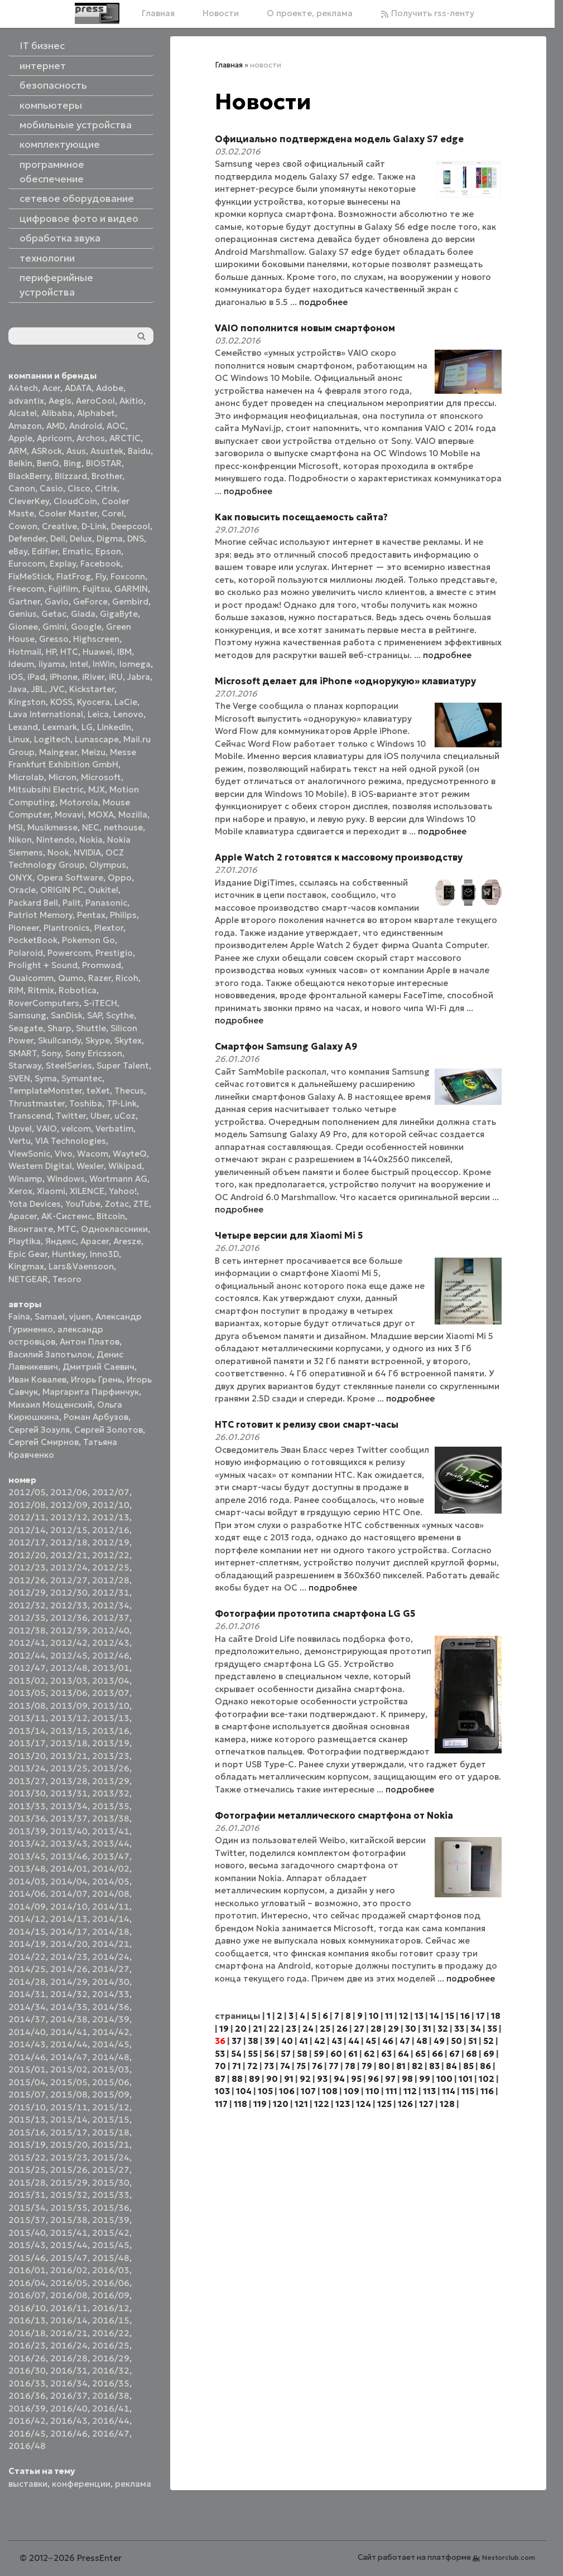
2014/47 (69, 2057)
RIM (15, 990)
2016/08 (69, 2295)
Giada (83, 613)
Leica (98, 714)
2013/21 (69, 1756)
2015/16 (27, 2132)
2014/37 (27, 2019)
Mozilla (132, 814)
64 (403, 2053)
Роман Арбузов (96, 1417)
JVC (57, 689)
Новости (221, 13)
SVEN (19, 1078)
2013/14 (27, 1731)
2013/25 (69, 1768)
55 (253, 2053)
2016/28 (69, 2358)
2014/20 (69, 1944)
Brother (107, 476)
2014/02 (110, 1868)
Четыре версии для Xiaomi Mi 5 (289, 1235)
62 (369, 2053)
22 (274, 2028)
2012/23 (27, 1567)
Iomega (135, 664)
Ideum (21, 664)
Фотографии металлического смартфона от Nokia (334, 1815)
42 (319, 2041)
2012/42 (69, 1642)
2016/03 (110, 2270)
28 (376, 2028)
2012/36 (69, 1617)
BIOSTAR (104, 463)
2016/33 (27, 2383)
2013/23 (110, 1756)
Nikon (20, 839)
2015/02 (69, 2069)
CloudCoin (75, 501)
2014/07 (69, 1893)
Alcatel (22, 413)
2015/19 (27, 2144)
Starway (24, 1065)
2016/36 (27, 2395)
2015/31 (27, 2195)
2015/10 (27, 2107)
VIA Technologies (70, 1140)
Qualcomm (31, 978)
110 (372, 2091)
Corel (113, 513)
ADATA (78, 388)
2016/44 (110, 2420)
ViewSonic (29, 1153)
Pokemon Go (88, 940)
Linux (19, 739)
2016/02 (69, 2270)
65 (420, 2053)
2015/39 (110, 2220)
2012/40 (110, 1630)
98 (407, 2079)
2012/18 (69, 1542)
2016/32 (110, 2370)
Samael (50, 1316)
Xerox (20, 1191)
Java (17, 689)
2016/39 (27, 2408)
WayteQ (130, 1153)
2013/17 (27, 1743)
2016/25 (110, 2345)
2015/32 (69, 2195)
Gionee (23, 626)
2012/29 (27, 1592)
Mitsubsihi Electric (46, 789)
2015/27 (110, 2169)
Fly (100, 576)
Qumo (71, 978)
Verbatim (114, 1128)
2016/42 (27, 2420)
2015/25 (27, 2169)
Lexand (23, 727)
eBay (17, 551)
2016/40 (69, 2408)
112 (410, 2091)
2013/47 (110, 1856)
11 (389, 2015)
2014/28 (27, 1981)
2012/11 (27, 1517)
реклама (133, 2483)
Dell (57, 538)
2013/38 (110, 1818)
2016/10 (27, 2308)
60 (336, 2053)
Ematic (76, 551)
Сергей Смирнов (43, 1442)
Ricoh (127, 978)
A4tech (23, 388)
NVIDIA (87, 852)
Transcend (29, 1115)
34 (475, 2028)
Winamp (25, 1178)
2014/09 (27, 1906)
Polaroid (25, 953)
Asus (76, 451)
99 (424, 2079)
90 (272, 2079)
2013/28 (69, 1781)
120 (280, 2104)
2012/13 (110, 1517)
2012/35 (27, 1617)
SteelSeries (69, 1065)
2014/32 (69, 1994)
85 (468, 2066)
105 (265, 2091)
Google (86, 626)
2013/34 (69, 1806)
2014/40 (27, 2032)
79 (367, 2066)
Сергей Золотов (108, 1429)
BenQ (48, 463)
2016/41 (110, 2408)
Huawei (98, 651)
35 (492, 2028)
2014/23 (69, 1956)
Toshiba (85, 1103)
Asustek (106, 451)
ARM (17, 451)
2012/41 (27, 1642)
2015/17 (69, 2132)
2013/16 (110, 1731)
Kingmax (26, 1266)
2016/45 (27, 2433)
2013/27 (27, 1781)
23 (291, 2028)
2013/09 (69, 1705)
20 (241, 2028)
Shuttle (91, 1028)
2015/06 (110, 2082)
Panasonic (106, 902)
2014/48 (110, 2057)
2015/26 (69, 2169)
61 (353, 2053)
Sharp (59, 1028)
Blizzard (71, 476)
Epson (108, 551)
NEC (90, 827)
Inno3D (104, 1254)
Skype (97, 1040)
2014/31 (27, 1994)
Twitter (71, 1115)
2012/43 (110, 1642)
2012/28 (110, 1580)
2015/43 (27, 2245)
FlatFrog (73, 576)
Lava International (45, 714)
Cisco (79, 488)
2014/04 (69, 1881)
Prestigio (114, 953)
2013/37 (69, 1818)
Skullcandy (59, 1040)
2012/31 (110, 1592)
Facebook (100, 563)
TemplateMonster (45, 1090)
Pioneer (23, 927)
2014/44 (69, 2044)
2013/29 (110, 1781)
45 (370, 2041)
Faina (19, 1316)
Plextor (108, 927)
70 (220, 2066)
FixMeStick (30, 576)
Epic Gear (27, 1254)
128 (447, 2104)
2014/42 (110, 2032)
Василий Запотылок (50, 1354)
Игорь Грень (96, 1379)
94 (339, 2079)
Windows (66, 1178)
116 (487, 2091)
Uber (100, 1115)
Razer (99, 978)
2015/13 (27, 2119)
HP (51, 651)
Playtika (24, 1241)
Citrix (106, 488)
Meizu (93, 752)
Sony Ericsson (93, 1053)
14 (434, 2015)
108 (330, 2091)
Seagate (25, 1028)
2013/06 (69, 1693)
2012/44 (27, 1655)
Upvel (20, 1128)
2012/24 (69, 1567)
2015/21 (110, 2144)
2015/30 (110, 2182)
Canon (21, 488)
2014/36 (110, 2007)
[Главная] (97, 13)
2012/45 (69, 1655)
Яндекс (60, 1241)
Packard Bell (33, 902)
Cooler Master (68, 513)
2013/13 (110, 1718)
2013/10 (110, 1705)
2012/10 (110, 1505)
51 (472, 2041)
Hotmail (24, 651)
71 (236, 2066)
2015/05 (69, 2082)
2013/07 (110, 1693)
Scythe (120, 1015)
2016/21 (69, 2333)
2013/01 (110, 1667)
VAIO (46, 1128)
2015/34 (27, 2207)
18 (496, 2015)
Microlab (26, 777)
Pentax (91, 915)
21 (257, 2028)
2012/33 (69, 1605)
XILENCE (87, 1191)
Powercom (69, 953)
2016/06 (110, 2283)
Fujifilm (63, 588)
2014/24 (110, 1956)
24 (308, 2028)
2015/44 (69, 2245)
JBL (38, 689)
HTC (69, 651)
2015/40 (27, 2232)
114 (448, 2091)
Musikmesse (52, 827)
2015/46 (27, 2258)
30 (410, 2028)
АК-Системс (66, 1216)
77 (334, 2066)
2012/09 (69, 1505)
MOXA (101, 814)
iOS (15, 676)
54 (236, 2053)
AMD (55, 426)
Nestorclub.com (508, 2557)
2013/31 (69, 1793)
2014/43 (27, 2044)
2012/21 (69, 1555)
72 (252, 2066)
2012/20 (27, 1555)
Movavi (69, 814)
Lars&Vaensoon (81, 1266)
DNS (135, 538)
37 (237, 2041)
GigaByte (119, 613)
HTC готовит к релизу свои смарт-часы (306, 1424)
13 (419, 2015)
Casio (51, 488)
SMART (22, 1053)
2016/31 (69, 2370)
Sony (51, 1053)
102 (486, 2079)
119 (260, 2104)
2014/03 (27, 1881)
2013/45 (27, 1856)
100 (444, 2079)
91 (288, 2079)
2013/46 (69, 1856)
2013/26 (110, 1768)
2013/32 (110, 1793)
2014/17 (69, 1931)
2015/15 (110, 2119)
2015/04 (27, 2082)
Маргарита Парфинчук (90, 1391)
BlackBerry (29, 476)
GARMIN (131, 588)
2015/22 (27, 2157)
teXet (98, 1090)
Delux (81, 538)
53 (220, 2053)
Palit (71, 902)
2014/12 (27, 1918)
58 (302, 2053)
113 (429, 2091)
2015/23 (69, 2157)
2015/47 (69, 2258)
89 (254, 2079)
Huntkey (68, 1254)
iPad (36, 676)
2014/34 (27, 2007)
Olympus (107, 864)
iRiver (93, 676)
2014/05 (110, 1881)
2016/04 (27, 2283)
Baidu (139, 451)
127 (426, 2104)
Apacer (94, 1241)
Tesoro (66, 1279)
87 (220, 2079)
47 (405, 2041)
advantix (26, 400)
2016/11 (69, 2308)
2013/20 (27, 1756)
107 (308, 2091)
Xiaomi (51, 1191)
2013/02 (27, 1680)
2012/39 (69, 1630)
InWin (104, 664)
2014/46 (27, 2057)
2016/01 (27, 2270)
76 (317, 2066)
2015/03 (110, 2069)
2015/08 (69, 2094)
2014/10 (69, 1906)
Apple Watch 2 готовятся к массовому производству (339, 857)
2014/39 (110, 2019)
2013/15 (69, 1731)
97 (390, 2079)
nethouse (123, 827)
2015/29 (69, 2182)
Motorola (79, 802)
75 (301, 2066)
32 (442, 2028)
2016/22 (110, 2333)
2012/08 (27, 1505)
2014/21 (110, 1944)
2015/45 (110, 2245)
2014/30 (110, 1981)
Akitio (131, 400)
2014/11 (110, 1906)
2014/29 (69, 1981)
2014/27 (110, 1969)
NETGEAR (28, 1279)
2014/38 (69, 2019)
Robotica (78, 990)
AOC (116, 426)
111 (391, 2091)
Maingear (58, 752)
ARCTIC (125, 438)
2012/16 (110, 1530)
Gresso (54, 639)
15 (449, 2015)
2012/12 (69, 1517)
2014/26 (69, 1969)
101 (466, 2079)
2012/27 (69, 1580)
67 (454, 2053)
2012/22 (110, 1555)
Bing (72, 463)
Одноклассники (114, 1229)
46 (387, 2041)
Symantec (81, 1078)
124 (363, 2104)
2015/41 (69, 2232)
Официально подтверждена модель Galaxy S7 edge (339, 138)
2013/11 (27, 1718)
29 (393, 2028)
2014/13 (69, 1918)
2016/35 (110, 2383)
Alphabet (96, 413)
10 (374, 2015)
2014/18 (110, 1931)
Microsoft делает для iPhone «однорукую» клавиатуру (345, 681)
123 (342, 2104)
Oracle (22, 890)
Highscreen (96, 639)
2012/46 (110, 1655)
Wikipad (125, 1166)
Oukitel (103, 890)
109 (351, 2091)
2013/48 (27, 1868)
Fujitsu (96, 588)
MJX (96, 789)
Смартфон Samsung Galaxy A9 (286, 1046)
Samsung (27, 1015)
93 (322, 2079)
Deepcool (130, 526)
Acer (51, 388)
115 (467, 2091)
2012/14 (27, 1530)
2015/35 (69, 2207)
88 (237, 2079)
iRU (116, 676)
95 (356, 2079)
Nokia (91, 839)
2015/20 (69, 2144)
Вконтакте (30, 1229)
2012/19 (110, 1542)
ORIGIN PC (62, 890)
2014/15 (27, 1931)
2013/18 (69, 1743)
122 (321, 2104)
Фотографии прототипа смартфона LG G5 (315, 1613)
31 (426, 2028)
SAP (94, 1015)
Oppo (120, 877)
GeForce (90, 601)
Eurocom (26, 563)
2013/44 (110, 1843)
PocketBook (32, 940)
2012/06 (69, 1492)
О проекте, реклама (310, 13)
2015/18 (110, 2132)
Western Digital (40, 1166)
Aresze (127, 1241)
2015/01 (27, 2069)
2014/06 (27, 1893)
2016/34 (69, 2383)
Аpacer (22, 1216)
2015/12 (110, 2107)
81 (401, 2066)
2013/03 (69, 1680)
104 (244, 2091)
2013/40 (69, 1831)
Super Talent (123, 1065)
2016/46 (69, 2433)
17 (480, 2015)
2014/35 (69, 2007)
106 (287, 2091)
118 (240, 2104)
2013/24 (27, 1768)
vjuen (80, 1316)
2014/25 (27, 1969)
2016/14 (69, 2320)
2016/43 (69, 2420)
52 (488, 2041)
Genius (22, 613)
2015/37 (27, 2220)
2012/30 (69, 1592)
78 (350, 2066)
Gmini (54, 626)
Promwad (101, 965)
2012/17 (27, 1542)
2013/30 (27, 1793)
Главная (158, 13)
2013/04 (110, 1680)
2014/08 (110, 1893)
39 (269, 2041)
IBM (124, 651)
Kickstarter (91, 689)
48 (421, 2041)
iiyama (52, 664)
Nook (58, 852)
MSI (15, 827)
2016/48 (27, 2445)
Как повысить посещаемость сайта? (301, 517)
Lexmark (59, 727)
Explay (63, 563)
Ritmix (41, 990)
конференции (81, 2483)
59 (319, 2053)
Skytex (128, 1040)
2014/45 (110, 2044)
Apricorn (54, 438)
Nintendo (55, 839)
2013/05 (27, 1693)
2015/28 (27, 2182)
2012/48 (69, 1667)
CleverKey (28, 501)
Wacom (92, 1153)
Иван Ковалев (37, 1379)
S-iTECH (100, 1003)
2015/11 (69, 2107)
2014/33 (110, 1994)
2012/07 (110, 1492)
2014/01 (69, 1868)
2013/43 (69, 1843)
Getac (53, 613)
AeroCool (95, 400)
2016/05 (69, 2283)
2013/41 (110, 1831)
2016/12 (110, 2308)
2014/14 (110, 1918)
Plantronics (67, 927)
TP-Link (122, 1103)
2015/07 (27, 2094)
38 (253, 2041)
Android (85, 426)
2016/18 (27, 2333)
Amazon (25, 426)
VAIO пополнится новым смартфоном (305, 328)
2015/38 (69, 2220)
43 (336, 2041)
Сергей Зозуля (39, 1429)
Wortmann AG (118, 1178)
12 (403, 2015)
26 (342, 2028)
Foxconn (127, 576)
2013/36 (27, 1818)
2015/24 (110, 2157)
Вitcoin (111, 1216)
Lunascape (97, 739)
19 (224, 2028)
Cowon (22, 526)
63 (386, 2053)
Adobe (109, 388)
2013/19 (110, 1743)
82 (417, 2066)
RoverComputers (43, 1003)
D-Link (94, 526)
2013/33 (27, 1806)
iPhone (64, 676)
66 (437, 2053)
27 (359, 2028)
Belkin (20, 463)
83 (434, 2066)
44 (353, 2041)
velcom (76, 1128)
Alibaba (57, 413)
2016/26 (27, 2358)
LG (87, 727)
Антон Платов (89, 1341)
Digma (110, 538)
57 (286, 2053)
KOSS (61, 702)
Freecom (26, 588)
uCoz (125, 1115)
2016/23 (27, 2345)
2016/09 (110, 2295)
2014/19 (27, 1944)
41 (303, 2041)
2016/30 (27, 2370)
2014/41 (69, 2032)
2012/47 (27, 1667)
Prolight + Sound (43, 965)
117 (221, 2104)
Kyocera (93, 702)
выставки (27, 2483)
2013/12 (69, 1718)
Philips (123, 915)
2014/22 (27, 1956)
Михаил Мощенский (50, 1404)
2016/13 (27, 2320)
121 (301, 2104)
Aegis (60, 400)
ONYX (20, 877)
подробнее (323, 302)
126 (405, 2104)
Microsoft (101, 777)
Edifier (45, 551)
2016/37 (69, 2395)
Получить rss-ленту (427, 13)
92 (305, 2079)
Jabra (138, 676)
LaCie (125, 702)
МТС (66, 1229)
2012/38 (27, 1630)
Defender (27, 538)
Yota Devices (34, 1203)
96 (373, 2079)
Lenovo (128, 714)
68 (471, 2053)
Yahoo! (123, 1191)
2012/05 (27, 1492)
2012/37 (110, 1617)
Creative (59, 526)
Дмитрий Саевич (98, 1366)
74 (285, 2066)
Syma (46, 1078)
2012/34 (110, 1605)
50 (456, 2041)
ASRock (46, 451)
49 (439, 2041)
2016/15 (110, 2320)
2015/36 (110, 2207)
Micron (62, 777)
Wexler (90, 1166)
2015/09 (110, 2094)
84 (451, 2066)
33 (459, 2028)
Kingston (27, 702)
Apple (20, 438)
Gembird (130, 601)
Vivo (64, 1153)
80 (384, 2066)
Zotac (117, 1203)
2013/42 (27, 1843)
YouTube (82, 1203)
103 (222, 2091)
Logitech (52, 739)
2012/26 (27, 1580)
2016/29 (110, 2358)
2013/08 (27, 1705)
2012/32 (27, 1605)
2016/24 (69, 2345)
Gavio (57, 601)
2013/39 (27, 1831)
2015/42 (110, 2232)
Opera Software (70, 877)
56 (269, 2053)
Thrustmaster (36, 1103)
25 (325, 2028)
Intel (79, 664)
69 (488, 2053)
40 (287, 2041)
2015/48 (110, 2258)
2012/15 (69, 1530)
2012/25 (110, 1567)
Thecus (129, 1090)
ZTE (141, 1203)
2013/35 (110, 1806)
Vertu (19, 1140)
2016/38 (110, 2395)
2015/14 (69, 2119)
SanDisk (67, 1015)
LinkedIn (114, 727)
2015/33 (110, 2195)
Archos (90, 438)
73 (269, 2066)
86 (485, 2066)
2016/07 (27, 2295)
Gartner (24, 601)
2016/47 (110, 2433)
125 (384, 2104)
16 (465, 2015)
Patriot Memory (40, 915)
